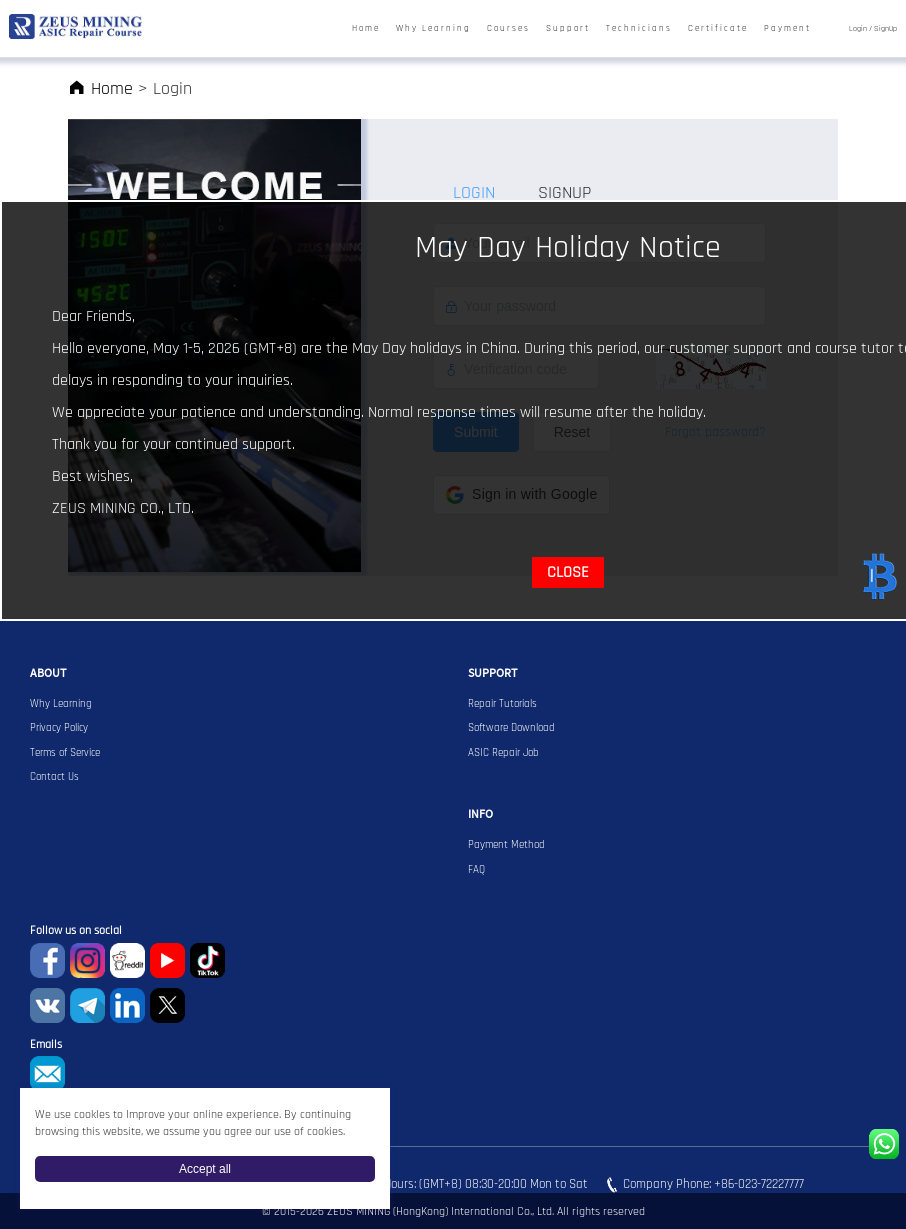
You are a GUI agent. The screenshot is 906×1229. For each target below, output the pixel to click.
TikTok (207, 960)
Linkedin (127, 1005)
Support (568, 29)
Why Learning (433, 29)
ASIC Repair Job (503, 753)
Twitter (167, 1005)
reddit (127, 960)
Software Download (511, 728)
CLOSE (568, 572)
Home (366, 29)
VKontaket (47, 1005)
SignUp (885, 28)
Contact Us (54, 777)
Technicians (639, 29)
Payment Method (506, 845)
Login (858, 28)
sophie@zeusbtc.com (47, 1073)
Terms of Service (65, 753)
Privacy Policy (59, 728)
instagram (87, 960)
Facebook (47, 960)
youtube (167, 960)
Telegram (87, 1005)
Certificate (718, 29)
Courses (508, 29)
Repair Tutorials (502, 704)
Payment (787, 29)
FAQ (476, 870)
